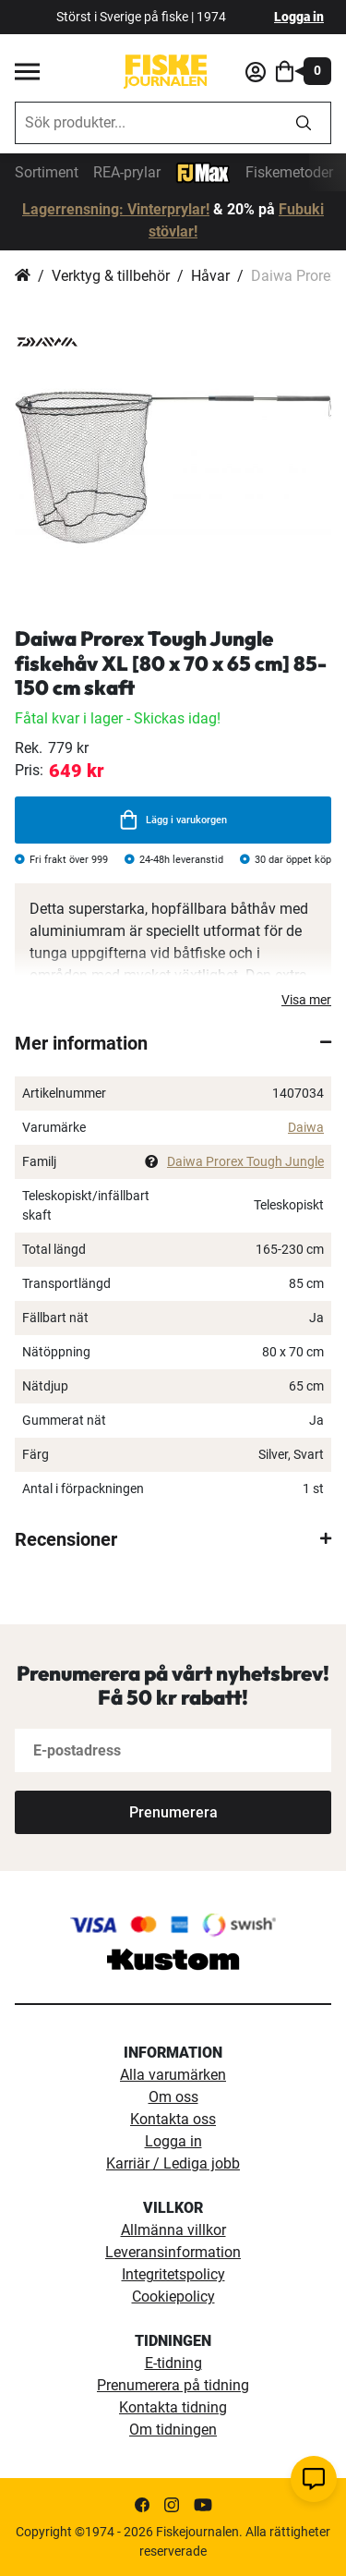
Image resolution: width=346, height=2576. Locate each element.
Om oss (173, 2097)
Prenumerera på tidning (173, 2385)
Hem (22, 276)
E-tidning (173, 2363)
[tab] (173, 1043)
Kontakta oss (173, 2119)
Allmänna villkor (173, 2230)
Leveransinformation (173, 2252)
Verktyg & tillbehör (111, 276)
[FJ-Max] (203, 171)
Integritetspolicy (173, 2274)
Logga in (299, 16)
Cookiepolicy (173, 2296)
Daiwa (306, 1127)
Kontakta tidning (173, 2407)
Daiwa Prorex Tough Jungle (245, 1161)
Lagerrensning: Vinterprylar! (115, 209)
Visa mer (306, 999)
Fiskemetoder (289, 172)
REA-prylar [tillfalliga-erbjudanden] (127, 172)
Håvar (210, 276)
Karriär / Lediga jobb (173, 2163)
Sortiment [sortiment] (46, 172)
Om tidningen (173, 2429)
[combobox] (146, 123)
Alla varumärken (173, 2075)
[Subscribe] (173, 1812)
